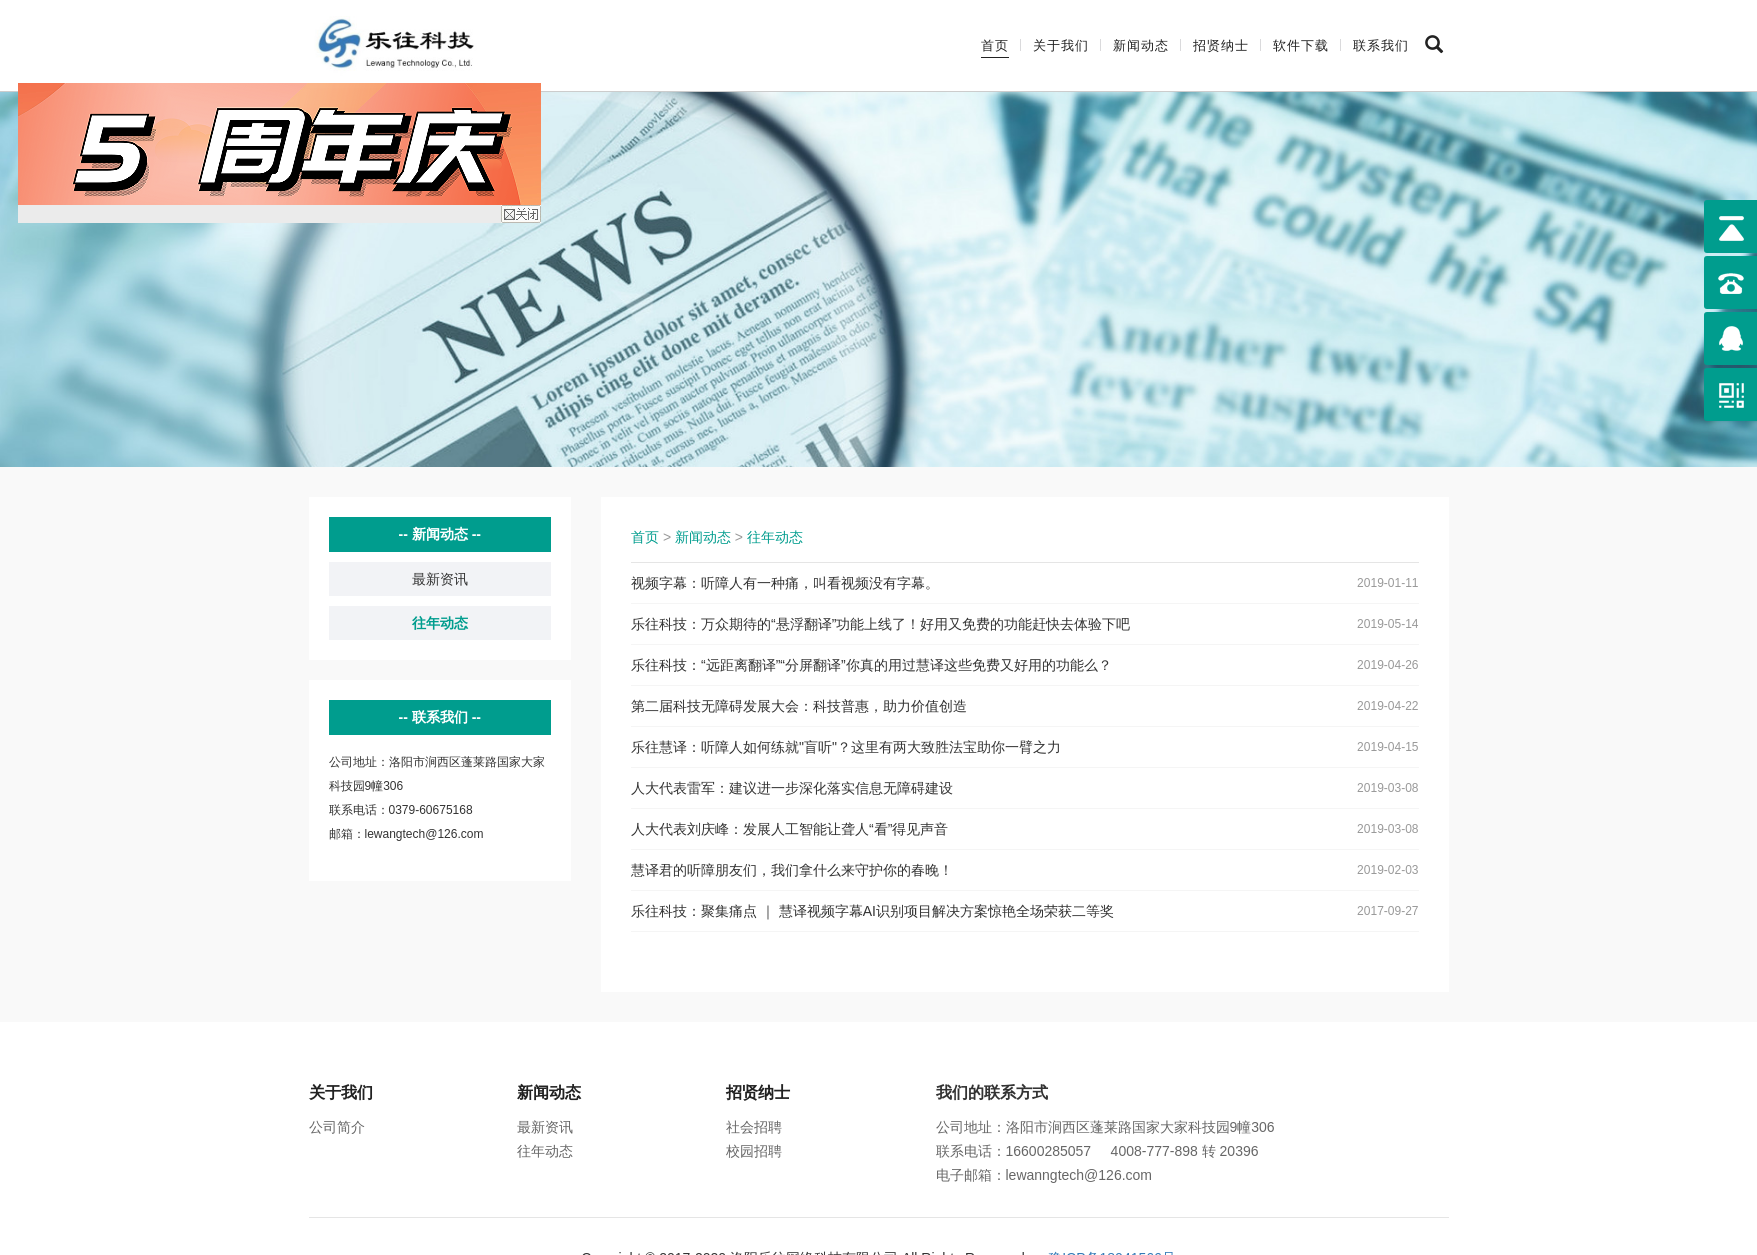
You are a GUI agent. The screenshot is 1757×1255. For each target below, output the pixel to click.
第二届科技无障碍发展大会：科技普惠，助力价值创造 (799, 706)
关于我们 (1061, 45)
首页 (995, 45)
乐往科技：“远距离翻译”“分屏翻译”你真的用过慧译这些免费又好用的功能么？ (871, 665)
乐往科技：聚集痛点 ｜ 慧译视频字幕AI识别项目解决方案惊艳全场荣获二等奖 (872, 911)
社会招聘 (754, 1127)
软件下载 (1301, 45)
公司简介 (337, 1127)
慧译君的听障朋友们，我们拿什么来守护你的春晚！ (792, 870)
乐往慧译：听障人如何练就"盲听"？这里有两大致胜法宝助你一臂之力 (846, 747)
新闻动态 (1141, 45)
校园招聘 (754, 1151)
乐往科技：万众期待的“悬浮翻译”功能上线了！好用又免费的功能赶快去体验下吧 (880, 624)
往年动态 (440, 623)
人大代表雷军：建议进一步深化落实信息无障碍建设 (792, 788)
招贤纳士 (1221, 45)
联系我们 (1381, 45)
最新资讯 (440, 579)
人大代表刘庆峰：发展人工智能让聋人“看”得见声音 (789, 829)
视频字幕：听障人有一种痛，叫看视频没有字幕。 (785, 583)
